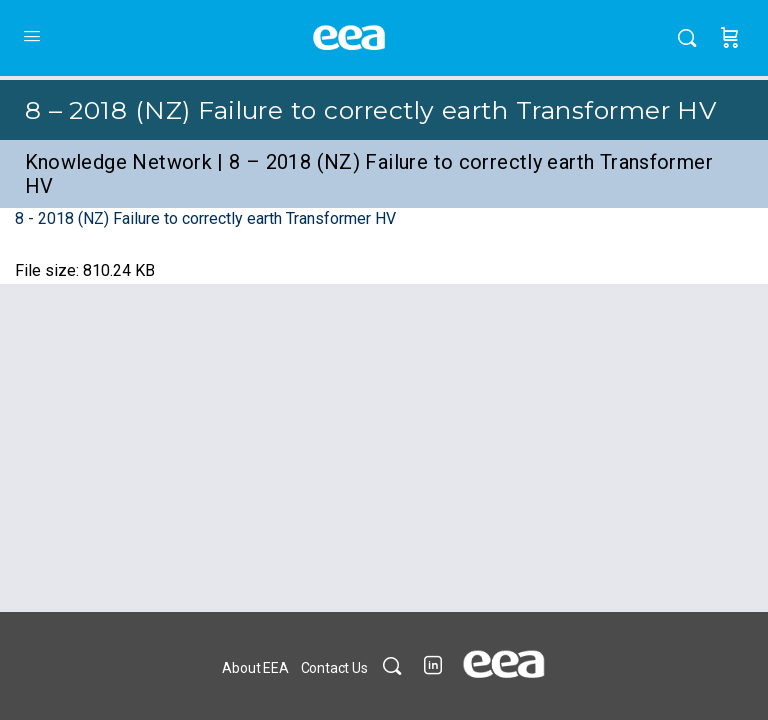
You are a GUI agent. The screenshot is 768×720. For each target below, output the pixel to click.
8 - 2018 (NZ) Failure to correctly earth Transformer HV (205, 218)
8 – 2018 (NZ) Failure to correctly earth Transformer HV (371, 110)
